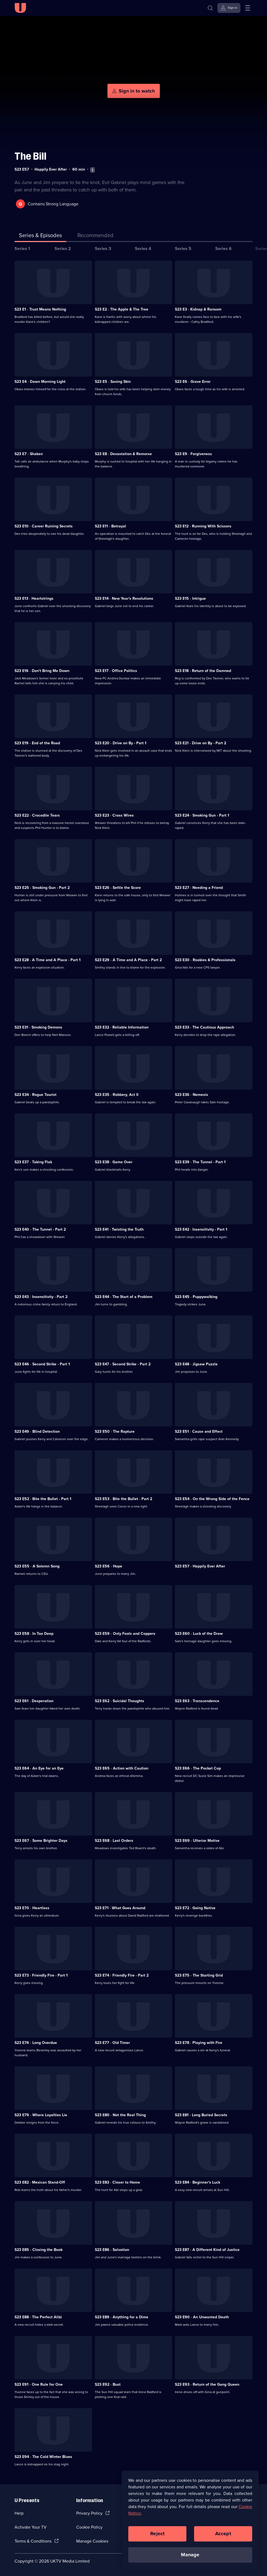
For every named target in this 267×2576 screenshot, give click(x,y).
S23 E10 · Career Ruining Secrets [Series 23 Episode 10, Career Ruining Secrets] (44, 526)
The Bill (30, 156)
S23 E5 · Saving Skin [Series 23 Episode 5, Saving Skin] (113, 381)
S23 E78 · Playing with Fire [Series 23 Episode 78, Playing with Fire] (198, 2042)
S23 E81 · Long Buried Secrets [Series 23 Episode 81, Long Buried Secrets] (201, 2114)
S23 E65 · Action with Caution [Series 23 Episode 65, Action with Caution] (121, 1768)
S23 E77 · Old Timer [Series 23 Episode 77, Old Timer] (112, 2042)
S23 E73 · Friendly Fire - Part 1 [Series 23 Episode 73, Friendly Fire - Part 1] (41, 1975)
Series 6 (223, 248)
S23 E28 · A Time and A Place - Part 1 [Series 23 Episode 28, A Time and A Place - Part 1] (48, 959)
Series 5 (183, 248)
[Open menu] (247, 8)
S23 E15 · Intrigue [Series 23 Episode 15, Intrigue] (190, 598)
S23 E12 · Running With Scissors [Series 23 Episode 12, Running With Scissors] (203, 526)
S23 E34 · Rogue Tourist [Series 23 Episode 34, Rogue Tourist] (35, 1094)
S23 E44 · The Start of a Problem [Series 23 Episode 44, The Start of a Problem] (123, 1296)
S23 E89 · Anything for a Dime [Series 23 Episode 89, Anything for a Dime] (121, 2316)
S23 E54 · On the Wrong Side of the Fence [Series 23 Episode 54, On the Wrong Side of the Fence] (212, 1498)
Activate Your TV (31, 2526)
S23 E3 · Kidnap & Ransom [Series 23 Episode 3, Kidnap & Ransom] (198, 309)
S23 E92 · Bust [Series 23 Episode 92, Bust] (108, 2384)
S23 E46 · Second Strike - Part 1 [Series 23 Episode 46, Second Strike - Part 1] (42, 1363)
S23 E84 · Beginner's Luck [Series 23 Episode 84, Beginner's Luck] (197, 2182)
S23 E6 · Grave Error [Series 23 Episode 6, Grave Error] (193, 381)
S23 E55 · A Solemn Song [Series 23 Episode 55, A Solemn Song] (37, 1566)
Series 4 (143, 248)
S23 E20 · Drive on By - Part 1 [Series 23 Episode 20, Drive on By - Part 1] (120, 742)
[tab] (95, 235)
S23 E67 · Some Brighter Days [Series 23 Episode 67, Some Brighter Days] (41, 1840)
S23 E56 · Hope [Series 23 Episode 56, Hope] (108, 1566)
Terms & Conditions (33, 2540)
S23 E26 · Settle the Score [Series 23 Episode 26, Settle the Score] (118, 887)
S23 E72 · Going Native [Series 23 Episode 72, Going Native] (195, 1907)
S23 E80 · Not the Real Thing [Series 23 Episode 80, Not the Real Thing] (120, 2114)
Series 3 (103, 248)
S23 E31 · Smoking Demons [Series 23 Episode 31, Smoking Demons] (38, 1027)
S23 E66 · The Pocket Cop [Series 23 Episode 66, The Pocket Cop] (198, 1768)
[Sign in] (228, 8)
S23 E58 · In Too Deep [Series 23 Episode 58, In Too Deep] (34, 1633)
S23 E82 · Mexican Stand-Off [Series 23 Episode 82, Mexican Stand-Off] (40, 2182)
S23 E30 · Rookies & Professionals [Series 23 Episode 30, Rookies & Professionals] (205, 959)
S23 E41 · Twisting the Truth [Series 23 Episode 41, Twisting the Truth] (119, 1229)
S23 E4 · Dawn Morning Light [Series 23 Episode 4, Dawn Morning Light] (40, 381)
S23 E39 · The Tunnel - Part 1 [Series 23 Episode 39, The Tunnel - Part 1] (200, 1161)
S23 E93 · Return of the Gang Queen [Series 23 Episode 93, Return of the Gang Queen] (207, 2384)
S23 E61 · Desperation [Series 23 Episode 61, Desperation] (34, 1700)
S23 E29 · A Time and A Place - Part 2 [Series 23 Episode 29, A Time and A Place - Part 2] (128, 959)
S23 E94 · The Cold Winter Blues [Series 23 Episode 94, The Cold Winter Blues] (43, 2456)
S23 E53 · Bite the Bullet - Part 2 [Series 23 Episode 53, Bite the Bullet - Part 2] (123, 1498)
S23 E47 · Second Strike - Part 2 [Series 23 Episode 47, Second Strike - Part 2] (122, 1363)
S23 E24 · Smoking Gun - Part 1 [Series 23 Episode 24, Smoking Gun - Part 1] (202, 815)
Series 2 (63, 248)
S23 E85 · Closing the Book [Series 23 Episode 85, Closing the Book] (39, 2249)
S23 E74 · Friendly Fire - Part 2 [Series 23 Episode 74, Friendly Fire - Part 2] (122, 1975)
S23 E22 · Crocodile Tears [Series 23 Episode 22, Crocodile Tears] (37, 815)
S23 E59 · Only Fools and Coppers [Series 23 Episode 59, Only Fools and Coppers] (125, 1633)
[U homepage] (20, 8)
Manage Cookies (92, 2540)
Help (19, 2513)
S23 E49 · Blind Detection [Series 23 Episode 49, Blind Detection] (37, 1431)
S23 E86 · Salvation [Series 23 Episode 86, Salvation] (112, 2249)
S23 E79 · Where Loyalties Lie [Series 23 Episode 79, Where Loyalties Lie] (41, 2114)
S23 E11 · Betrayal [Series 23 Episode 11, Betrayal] (110, 526)
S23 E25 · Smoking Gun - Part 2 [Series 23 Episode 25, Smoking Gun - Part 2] (42, 887)
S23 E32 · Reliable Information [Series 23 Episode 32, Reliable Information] (122, 1027)
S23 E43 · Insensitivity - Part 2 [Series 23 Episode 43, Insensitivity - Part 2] (41, 1296)
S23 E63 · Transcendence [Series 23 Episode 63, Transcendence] (197, 1700)
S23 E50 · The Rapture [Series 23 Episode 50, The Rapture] (115, 1431)
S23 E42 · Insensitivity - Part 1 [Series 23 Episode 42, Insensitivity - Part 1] (201, 1229)
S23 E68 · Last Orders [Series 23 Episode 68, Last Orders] (114, 1840)
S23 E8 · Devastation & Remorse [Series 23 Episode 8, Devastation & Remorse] (123, 453)
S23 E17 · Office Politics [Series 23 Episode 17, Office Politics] (116, 670)
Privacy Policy (89, 2513)
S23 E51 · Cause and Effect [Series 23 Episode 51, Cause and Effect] (199, 1431)
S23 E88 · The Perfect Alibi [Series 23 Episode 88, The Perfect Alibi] (38, 2316)
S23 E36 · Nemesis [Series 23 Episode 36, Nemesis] (191, 1094)
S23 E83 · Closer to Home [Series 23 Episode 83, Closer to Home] (117, 2182)
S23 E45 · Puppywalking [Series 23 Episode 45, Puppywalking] (196, 1296)
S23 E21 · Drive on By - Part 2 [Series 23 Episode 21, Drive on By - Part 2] (200, 742)
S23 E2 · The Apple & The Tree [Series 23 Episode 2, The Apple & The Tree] (121, 309)
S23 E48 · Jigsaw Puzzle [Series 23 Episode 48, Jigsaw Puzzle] (196, 1363)
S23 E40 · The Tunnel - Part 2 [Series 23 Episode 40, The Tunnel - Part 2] (40, 1229)
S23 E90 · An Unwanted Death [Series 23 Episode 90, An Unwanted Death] (202, 2316)
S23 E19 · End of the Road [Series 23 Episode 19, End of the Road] (37, 742)
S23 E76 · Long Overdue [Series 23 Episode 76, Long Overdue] (36, 2042)
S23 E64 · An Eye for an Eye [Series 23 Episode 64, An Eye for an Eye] (39, 1768)
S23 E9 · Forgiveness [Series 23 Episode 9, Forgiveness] (193, 453)
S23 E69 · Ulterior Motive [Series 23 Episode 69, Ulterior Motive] (197, 1840)
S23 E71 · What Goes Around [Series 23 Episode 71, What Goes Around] (120, 1907)
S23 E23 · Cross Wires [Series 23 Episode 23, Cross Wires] (114, 815)
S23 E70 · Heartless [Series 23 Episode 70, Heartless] (32, 1907)
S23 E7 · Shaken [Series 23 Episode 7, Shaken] (29, 453)
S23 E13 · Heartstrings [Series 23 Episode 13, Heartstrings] (34, 598)
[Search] (210, 8)
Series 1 (22, 248)
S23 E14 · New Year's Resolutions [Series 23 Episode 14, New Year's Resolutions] (124, 598)
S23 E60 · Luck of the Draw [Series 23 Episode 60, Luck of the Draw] (199, 1633)
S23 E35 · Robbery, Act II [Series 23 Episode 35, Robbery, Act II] (116, 1094)
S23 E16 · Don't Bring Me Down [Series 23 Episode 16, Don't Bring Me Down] (42, 670)
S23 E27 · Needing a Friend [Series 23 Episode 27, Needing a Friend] (199, 887)
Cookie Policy (89, 2526)
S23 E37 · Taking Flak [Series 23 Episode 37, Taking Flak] (33, 1161)
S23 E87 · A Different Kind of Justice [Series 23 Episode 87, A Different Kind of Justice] (207, 2249)
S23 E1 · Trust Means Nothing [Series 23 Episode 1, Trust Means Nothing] (40, 309)
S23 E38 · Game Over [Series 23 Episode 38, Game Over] (113, 1161)
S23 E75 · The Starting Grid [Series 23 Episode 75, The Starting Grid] (199, 1975)
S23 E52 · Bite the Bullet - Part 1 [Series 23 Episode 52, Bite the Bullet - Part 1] (43, 1498)
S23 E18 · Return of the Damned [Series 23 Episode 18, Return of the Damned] (203, 670)
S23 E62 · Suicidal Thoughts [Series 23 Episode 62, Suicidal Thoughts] (119, 1700)
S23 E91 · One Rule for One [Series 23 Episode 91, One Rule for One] (39, 2384)
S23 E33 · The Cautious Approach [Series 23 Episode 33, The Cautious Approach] (204, 1027)
